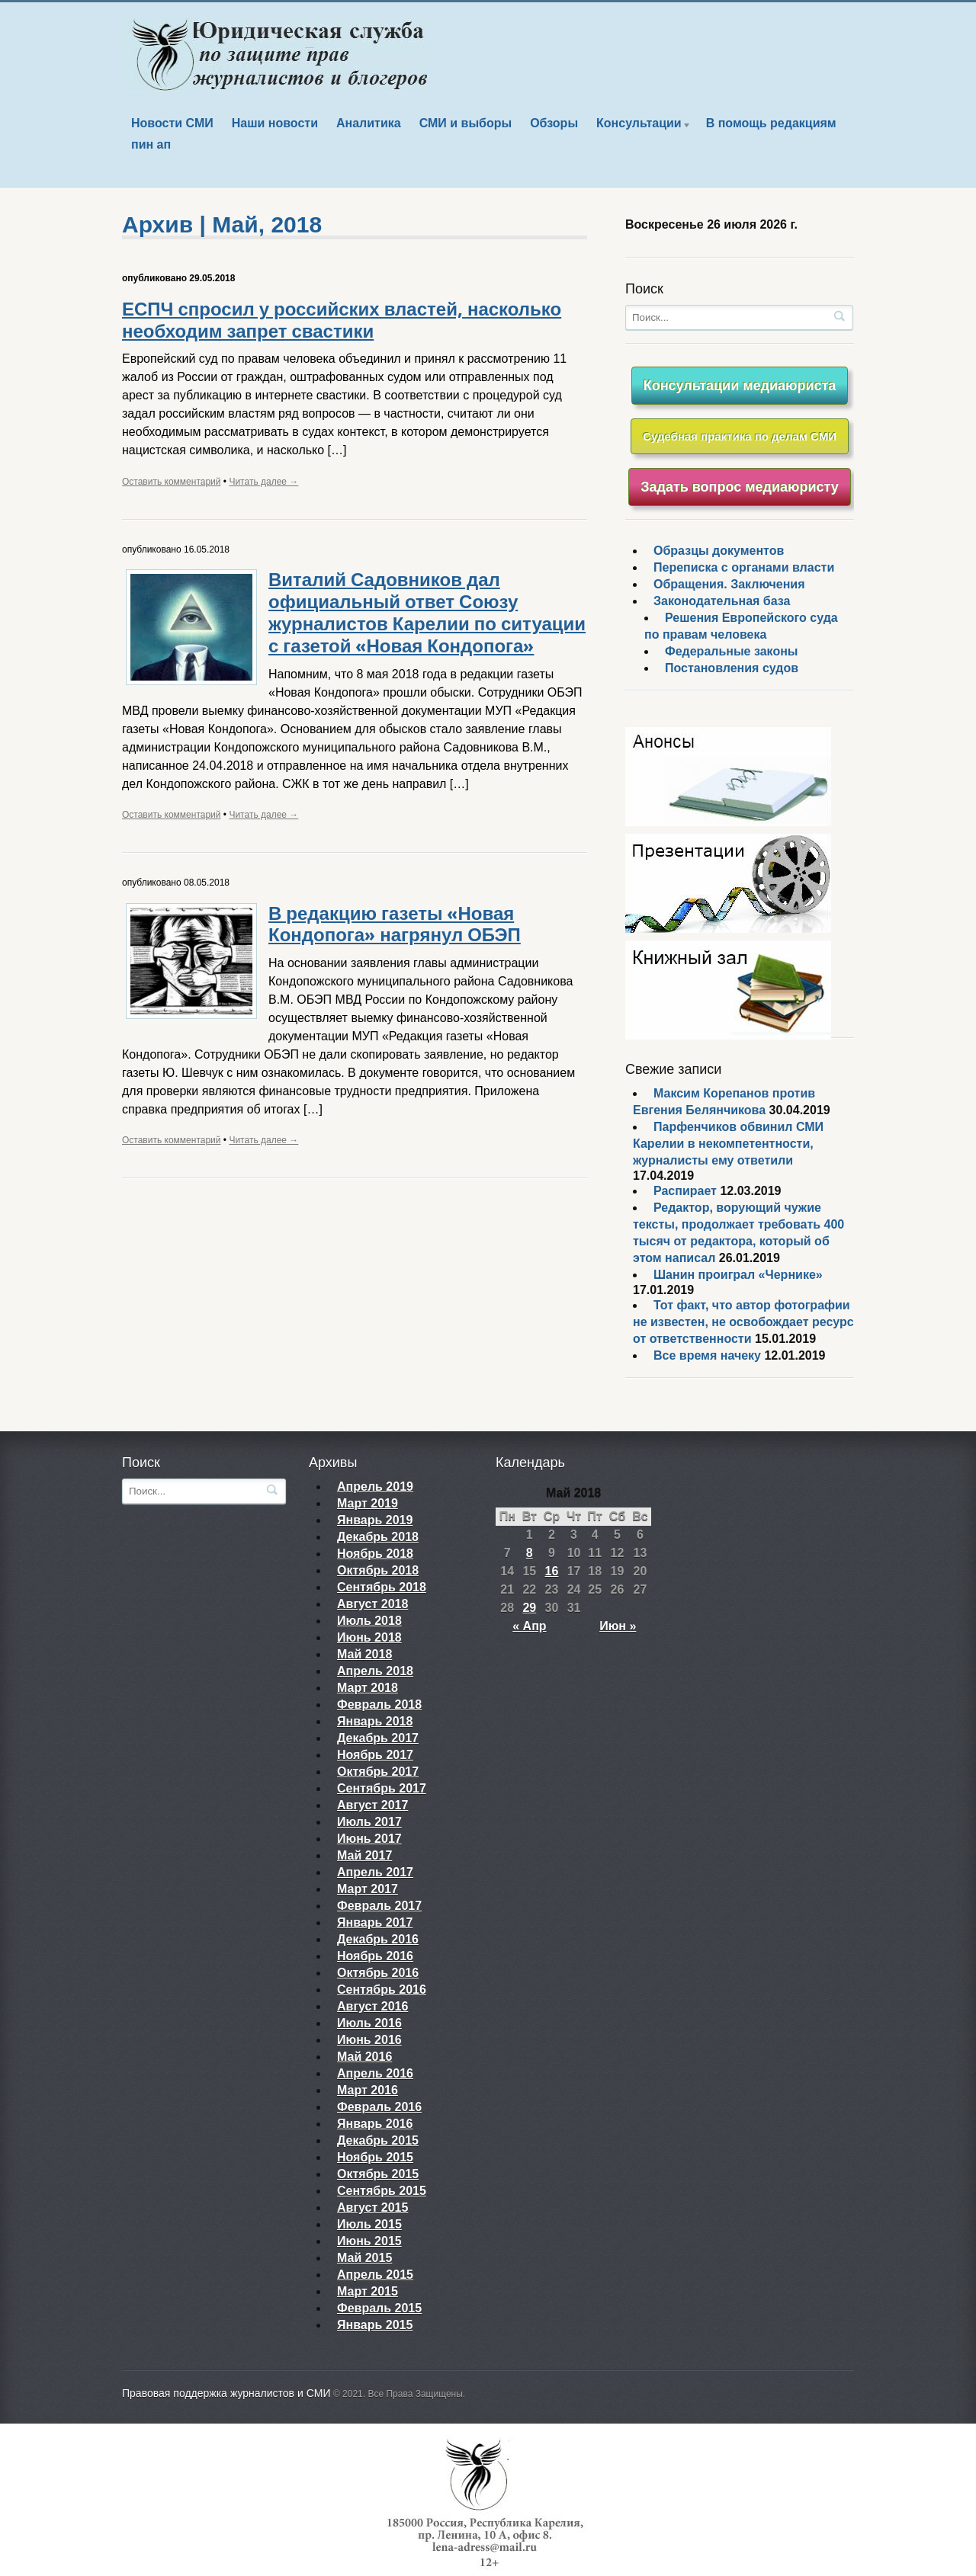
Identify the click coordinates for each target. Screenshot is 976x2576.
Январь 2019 (375, 1520)
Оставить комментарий (171, 481)
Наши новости (275, 123)
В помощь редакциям (771, 123)
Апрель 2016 (375, 2073)
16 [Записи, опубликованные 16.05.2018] (552, 1571)
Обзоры (554, 123)
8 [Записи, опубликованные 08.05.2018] (529, 1552)
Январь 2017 (375, 1922)
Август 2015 (372, 2207)
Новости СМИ (172, 123)
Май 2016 (364, 2056)
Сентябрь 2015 (381, 2190)
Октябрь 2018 (378, 1570)
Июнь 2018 (369, 1637)
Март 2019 (367, 1503)
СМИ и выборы (465, 123)
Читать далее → (263, 481)
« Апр (529, 1626)
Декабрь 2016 (378, 1939)
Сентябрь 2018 (381, 1587)
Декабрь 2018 (378, 1536)
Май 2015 (364, 2257)
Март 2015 (367, 2291)
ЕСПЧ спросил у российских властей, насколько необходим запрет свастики (341, 320)
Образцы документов (718, 550)
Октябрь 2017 (378, 1771)
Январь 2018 (375, 1721)
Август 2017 (372, 1805)
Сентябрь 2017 (381, 1788)
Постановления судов (731, 668)
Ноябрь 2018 (375, 1553)
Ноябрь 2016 (375, 1956)
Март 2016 (367, 2090)
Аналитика (368, 123)
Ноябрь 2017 (375, 1754)
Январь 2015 (375, 2324)
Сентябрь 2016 (381, 1989)
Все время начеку (707, 1355)
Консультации (639, 125)
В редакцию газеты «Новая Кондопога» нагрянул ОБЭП (394, 925)
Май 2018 (364, 1654)
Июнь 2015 (369, 2241)
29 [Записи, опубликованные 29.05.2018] (529, 1607)
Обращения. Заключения (729, 584)
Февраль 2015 (379, 2308)
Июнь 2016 (369, 2039)
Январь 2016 (375, 2123)
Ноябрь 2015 (375, 2157)
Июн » (617, 1626)
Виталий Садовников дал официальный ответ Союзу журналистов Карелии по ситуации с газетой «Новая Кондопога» (427, 612)
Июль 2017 (369, 1821)
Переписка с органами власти (743, 567)
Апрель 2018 (375, 1670)
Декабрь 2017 (378, 1738)
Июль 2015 (369, 2224)
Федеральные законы (731, 651)
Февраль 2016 (379, 2106)
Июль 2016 (369, 2023)
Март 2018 (367, 1687)
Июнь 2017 (369, 1838)
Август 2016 (372, 2006)
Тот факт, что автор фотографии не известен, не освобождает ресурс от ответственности (743, 1322)
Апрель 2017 (375, 1872)
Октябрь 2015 (378, 2173)
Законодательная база (721, 600)
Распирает (685, 1190)
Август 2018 (372, 1603)
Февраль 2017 (379, 1905)
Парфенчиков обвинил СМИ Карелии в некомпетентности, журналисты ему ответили (728, 1143)
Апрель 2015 (375, 2274)
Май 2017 (364, 1855)
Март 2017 (367, 1888)
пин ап (151, 144)
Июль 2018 (369, 1620)
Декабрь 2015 (378, 2140)
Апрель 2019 (375, 1486)
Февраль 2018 (379, 1704)
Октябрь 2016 (378, 1972)
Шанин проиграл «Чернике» (738, 1274)
